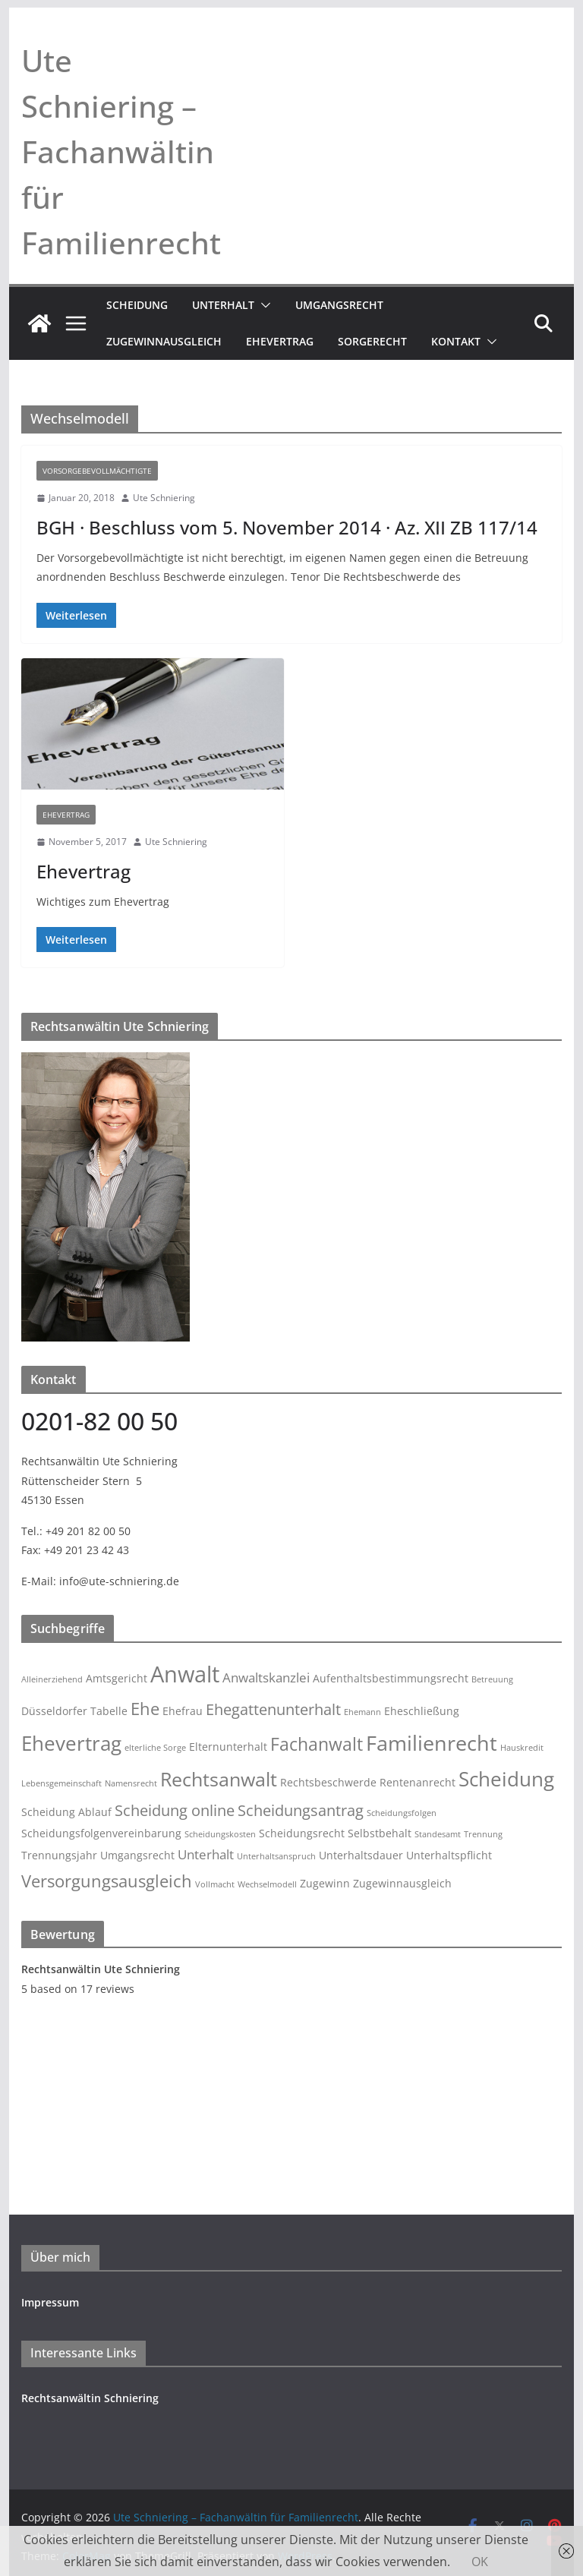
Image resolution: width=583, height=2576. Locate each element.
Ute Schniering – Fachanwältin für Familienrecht (121, 151)
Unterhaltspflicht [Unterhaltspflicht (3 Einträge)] (449, 1855)
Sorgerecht (372, 341)
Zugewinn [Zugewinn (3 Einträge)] (325, 1883)
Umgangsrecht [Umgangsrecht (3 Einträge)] (137, 1855)
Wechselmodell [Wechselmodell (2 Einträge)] (267, 1884)
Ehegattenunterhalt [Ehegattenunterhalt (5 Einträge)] (273, 1709)
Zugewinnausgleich (164, 341)
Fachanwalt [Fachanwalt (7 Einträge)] (316, 1744)
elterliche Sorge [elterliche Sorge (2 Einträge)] (155, 1747)
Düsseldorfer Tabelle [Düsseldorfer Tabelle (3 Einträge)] (74, 1711)
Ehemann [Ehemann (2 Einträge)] (362, 1712)
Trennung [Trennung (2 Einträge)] (483, 1834)
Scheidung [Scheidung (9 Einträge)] (506, 1778)
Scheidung (137, 305)
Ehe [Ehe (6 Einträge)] (145, 1709)
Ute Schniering (164, 497)
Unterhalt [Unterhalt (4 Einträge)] (206, 1854)
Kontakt (456, 341)
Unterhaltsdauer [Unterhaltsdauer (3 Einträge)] (361, 1855)
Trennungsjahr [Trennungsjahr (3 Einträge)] (59, 1855)
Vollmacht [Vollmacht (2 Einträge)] (215, 1884)
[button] (262, 305)
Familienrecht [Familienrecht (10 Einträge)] (431, 1743)
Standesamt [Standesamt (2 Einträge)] (437, 1834)
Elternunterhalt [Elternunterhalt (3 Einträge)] (228, 1746)
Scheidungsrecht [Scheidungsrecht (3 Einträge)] (302, 1833)
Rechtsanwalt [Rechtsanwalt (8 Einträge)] (218, 1779)
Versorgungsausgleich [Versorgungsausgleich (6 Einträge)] (106, 1881)
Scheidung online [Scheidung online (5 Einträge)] (175, 1810)
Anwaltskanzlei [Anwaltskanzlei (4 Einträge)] (266, 1677)
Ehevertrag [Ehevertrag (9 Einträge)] (71, 1743)
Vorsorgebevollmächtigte (97, 470)
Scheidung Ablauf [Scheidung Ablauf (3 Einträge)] (66, 1812)
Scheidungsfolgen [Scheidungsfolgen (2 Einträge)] (401, 1813)
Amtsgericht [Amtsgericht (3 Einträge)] (116, 1678)
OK (479, 2561)
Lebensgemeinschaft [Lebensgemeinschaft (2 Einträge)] (61, 1783)
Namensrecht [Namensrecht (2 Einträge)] (131, 1783)
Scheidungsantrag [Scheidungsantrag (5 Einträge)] (301, 1810)
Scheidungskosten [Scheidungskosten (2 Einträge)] (220, 1834)
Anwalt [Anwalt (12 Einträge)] (184, 1674)
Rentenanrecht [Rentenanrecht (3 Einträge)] (417, 1782)
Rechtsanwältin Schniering (90, 2398)
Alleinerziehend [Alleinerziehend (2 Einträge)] (52, 1679)
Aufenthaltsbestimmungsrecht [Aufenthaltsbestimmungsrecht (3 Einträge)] (390, 1678)
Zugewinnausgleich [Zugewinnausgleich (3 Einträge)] (402, 1883)
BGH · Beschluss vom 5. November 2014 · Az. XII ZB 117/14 (286, 527)
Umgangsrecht (339, 305)
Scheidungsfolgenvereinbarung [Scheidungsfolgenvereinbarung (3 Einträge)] (101, 1833)
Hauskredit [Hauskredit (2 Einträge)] (522, 1747)
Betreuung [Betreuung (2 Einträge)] (492, 1679)
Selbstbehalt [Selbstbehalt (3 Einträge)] (379, 1833)
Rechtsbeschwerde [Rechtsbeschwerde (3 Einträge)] (328, 1782)
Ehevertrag (280, 341)
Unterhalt (223, 305)
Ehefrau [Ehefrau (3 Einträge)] (182, 1711)
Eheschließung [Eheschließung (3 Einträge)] (421, 1711)
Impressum (50, 2302)
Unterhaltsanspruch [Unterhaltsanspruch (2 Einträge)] (276, 1856)
